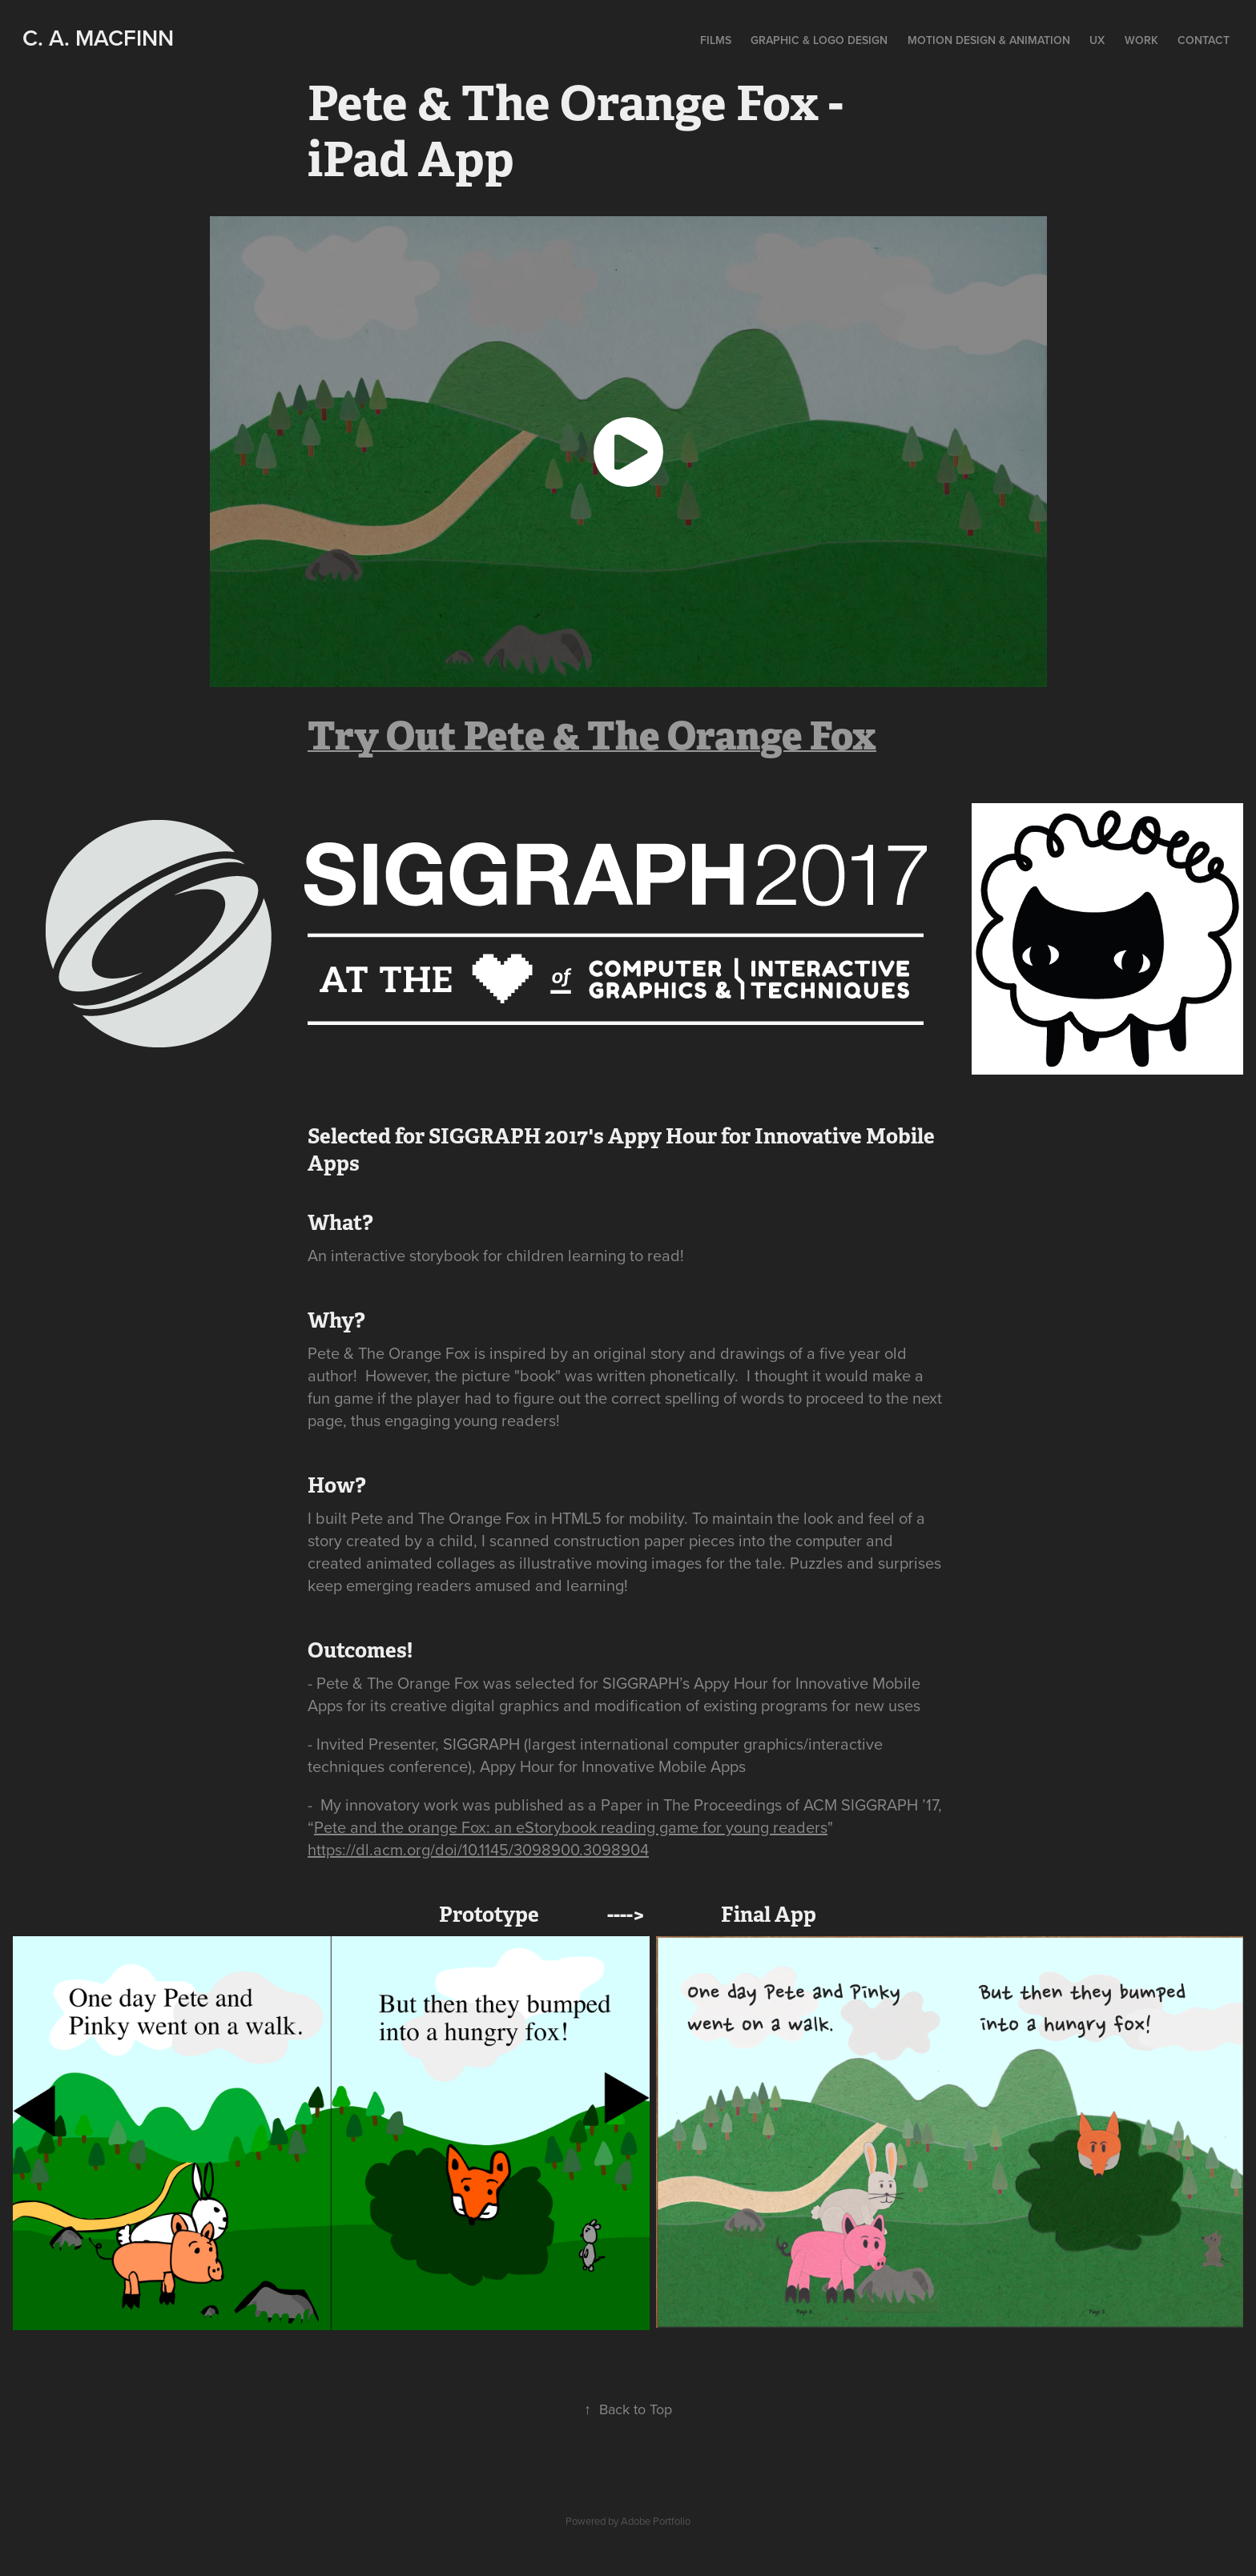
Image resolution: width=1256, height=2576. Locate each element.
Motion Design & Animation (989, 40)
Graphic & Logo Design (819, 40)
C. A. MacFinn (98, 38)
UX (1097, 40)
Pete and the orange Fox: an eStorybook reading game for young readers (570, 1827)
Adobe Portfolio (655, 2521)
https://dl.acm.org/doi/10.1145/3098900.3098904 (478, 1849)
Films (715, 40)
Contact (1204, 40)
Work (1141, 40)
